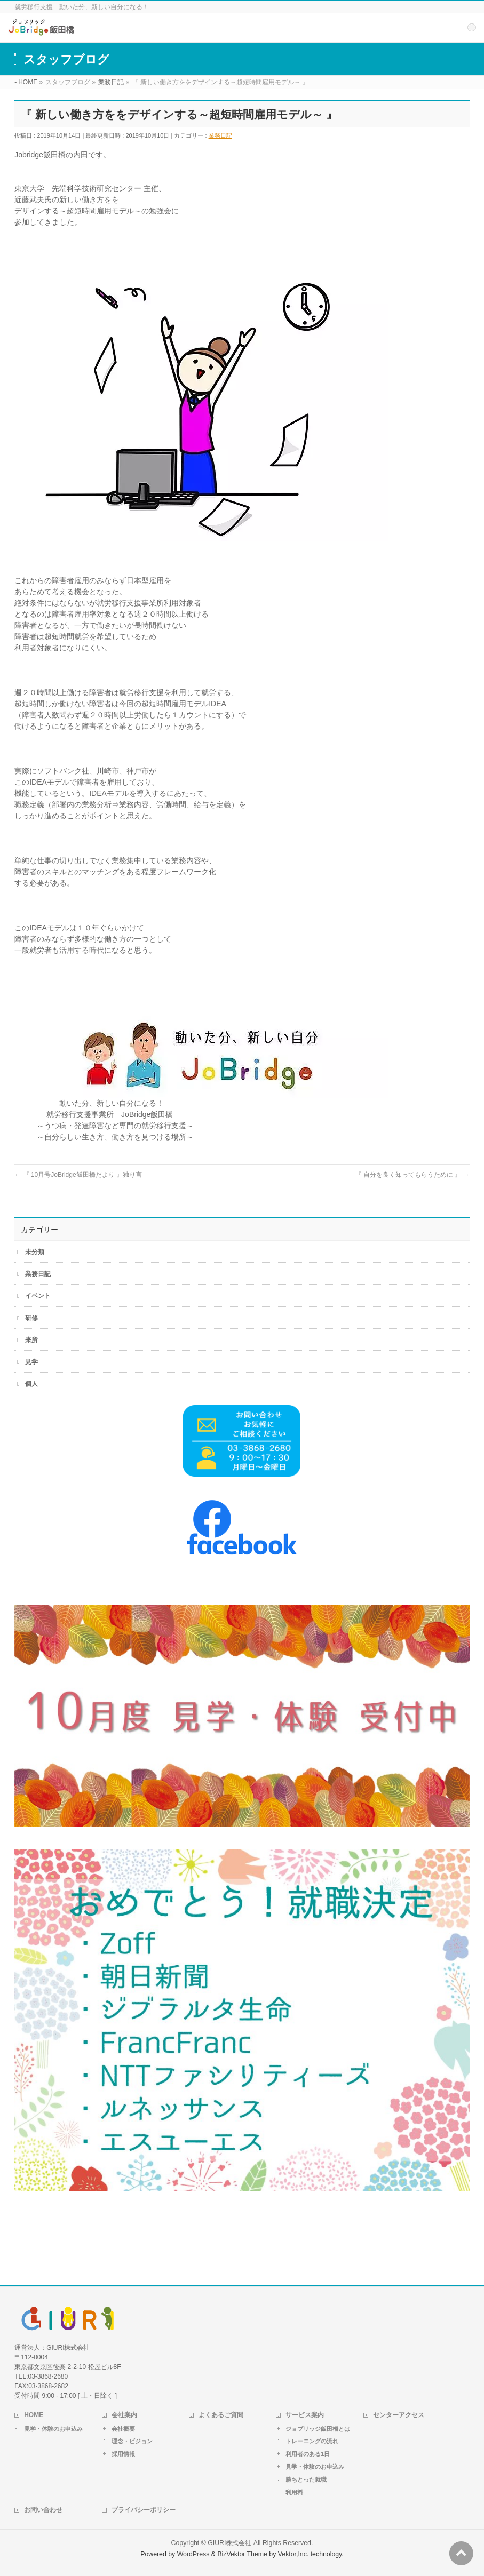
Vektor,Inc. (293, 2554)
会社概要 (123, 2429)
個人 (31, 1383)
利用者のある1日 (307, 2454)
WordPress (193, 2554)
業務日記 (220, 135)
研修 (31, 1318)
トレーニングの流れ (311, 2441)
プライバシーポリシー (144, 2510)
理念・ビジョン (132, 2441)
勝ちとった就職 (306, 2479)
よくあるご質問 (221, 2415)
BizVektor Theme (242, 2554)
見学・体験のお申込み (53, 2429)
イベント (38, 1295)
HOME (33, 2415)
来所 (31, 1340)
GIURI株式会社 (229, 2543)
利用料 (294, 2492)
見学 (31, 1362)
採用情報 (123, 2454)
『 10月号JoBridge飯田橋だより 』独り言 (78, 1174)
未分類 (34, 1252)
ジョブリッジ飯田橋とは (317, 2429)
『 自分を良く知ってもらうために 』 (412, 1174)
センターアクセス (398, 2415)
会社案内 (124, 2415)
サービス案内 (304, 2415)
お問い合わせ (43, 2510)
